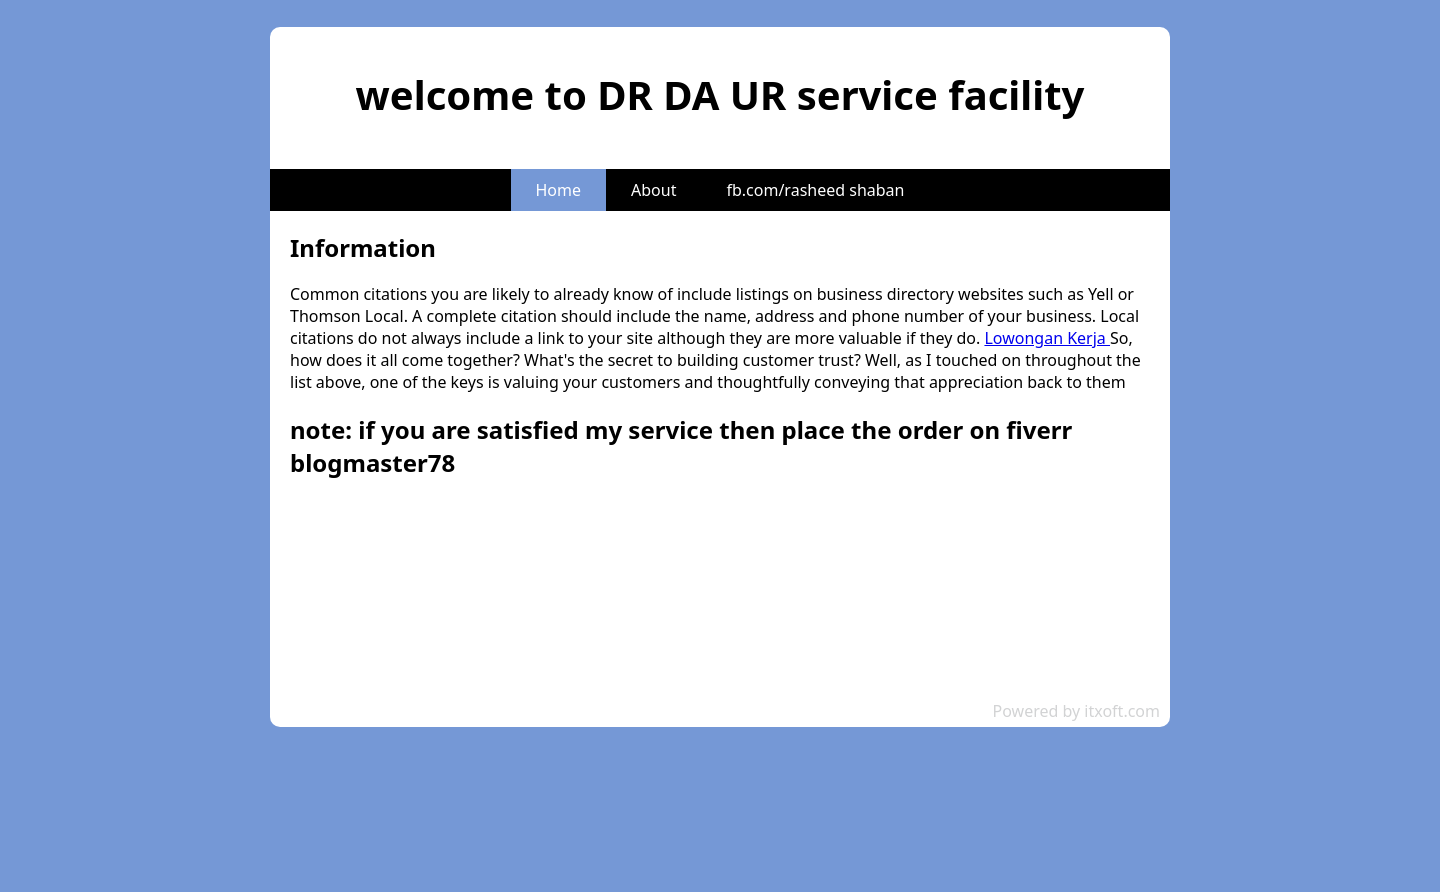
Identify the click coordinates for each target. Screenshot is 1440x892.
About (653, 190)
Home (559, 190)
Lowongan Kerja (1047, 338)
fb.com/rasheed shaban (815, 190)
